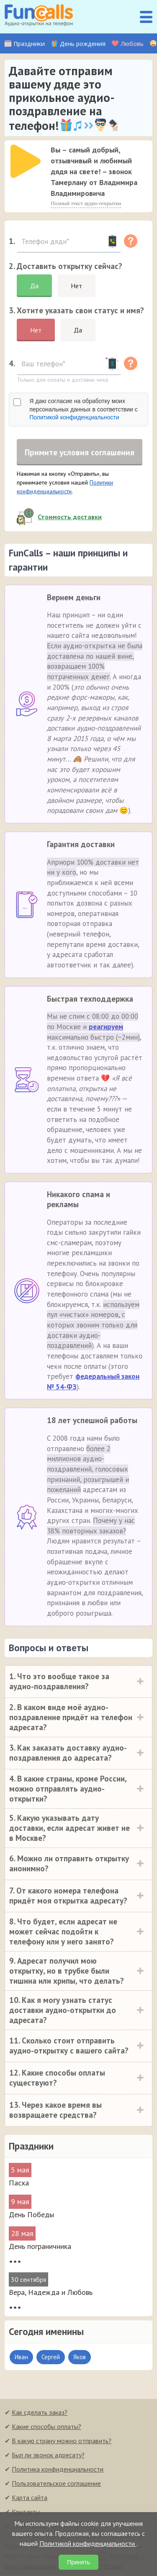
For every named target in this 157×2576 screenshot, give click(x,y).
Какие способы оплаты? (46, 2427)
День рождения (83, 44)
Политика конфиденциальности (57, 2470)
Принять (78, 2562)
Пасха (19, 2183)
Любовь (132, 44)
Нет (76, 286)
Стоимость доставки (70, 517)
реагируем (106, 1027)
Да (34, 286)
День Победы (31, 2215)
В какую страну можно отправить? (61, 2441)
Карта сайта (29, 2498)
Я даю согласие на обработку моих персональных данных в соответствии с (83, 409)
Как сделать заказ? (39, 2413)
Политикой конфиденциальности (74, 417)
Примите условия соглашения (79, 452)
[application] (23, 159)
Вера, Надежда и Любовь (51, 2293)
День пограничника (40, 2247)
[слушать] (25, 161)
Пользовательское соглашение (56, 2484)
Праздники (29, 44)
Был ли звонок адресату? (48, 2456)
